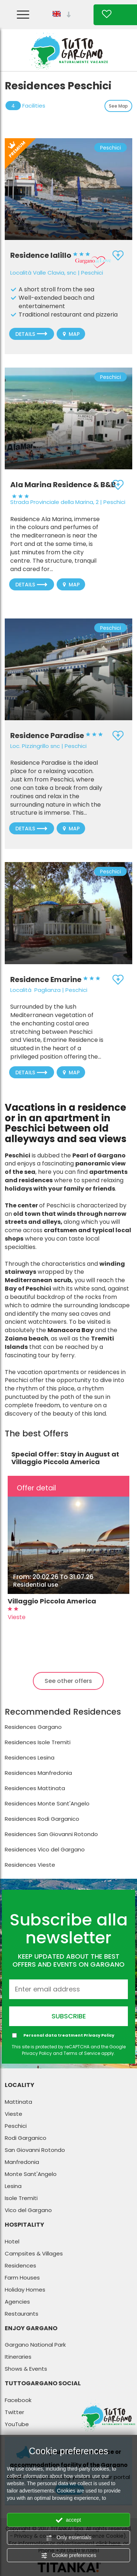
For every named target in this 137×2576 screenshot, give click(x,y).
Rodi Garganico (25, 2138)
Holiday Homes (25, 2289)
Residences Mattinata (35, 1788)
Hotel (12, 2241)
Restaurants (21, 2313)
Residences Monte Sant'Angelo (47, 1803)
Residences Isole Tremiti (38, 1742)
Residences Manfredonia (38, 1773)
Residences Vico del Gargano (45, 1849)
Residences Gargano (33, 1727)
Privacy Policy (99, 2035)
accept (68, 2520)
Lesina (13, 2186)
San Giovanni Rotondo (35, 2150)
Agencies (17, 2301)
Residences (20, 2265)
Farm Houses (22, 2277)
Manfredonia (22, 2162)
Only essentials (68, 2537)
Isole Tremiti (21, 2198)
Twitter (14, 2412)
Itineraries (18, 2356)
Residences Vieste (30, 1865)
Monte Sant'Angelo (31, 2174)
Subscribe (69, 2016)
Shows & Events (26, 2369)
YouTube (17, 2424)
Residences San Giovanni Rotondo (51, 1834)
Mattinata (18, 2102)
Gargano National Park (35, 2344)
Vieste (13, 2114)
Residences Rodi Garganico (42, 1819)
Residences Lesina (29, 1757)
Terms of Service (82, 2053)
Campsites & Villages (34, 2253)
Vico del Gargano (28, 2210)
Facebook (18, 2400)
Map (71, 334)
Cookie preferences (68, 2555)
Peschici (16, 2126)
